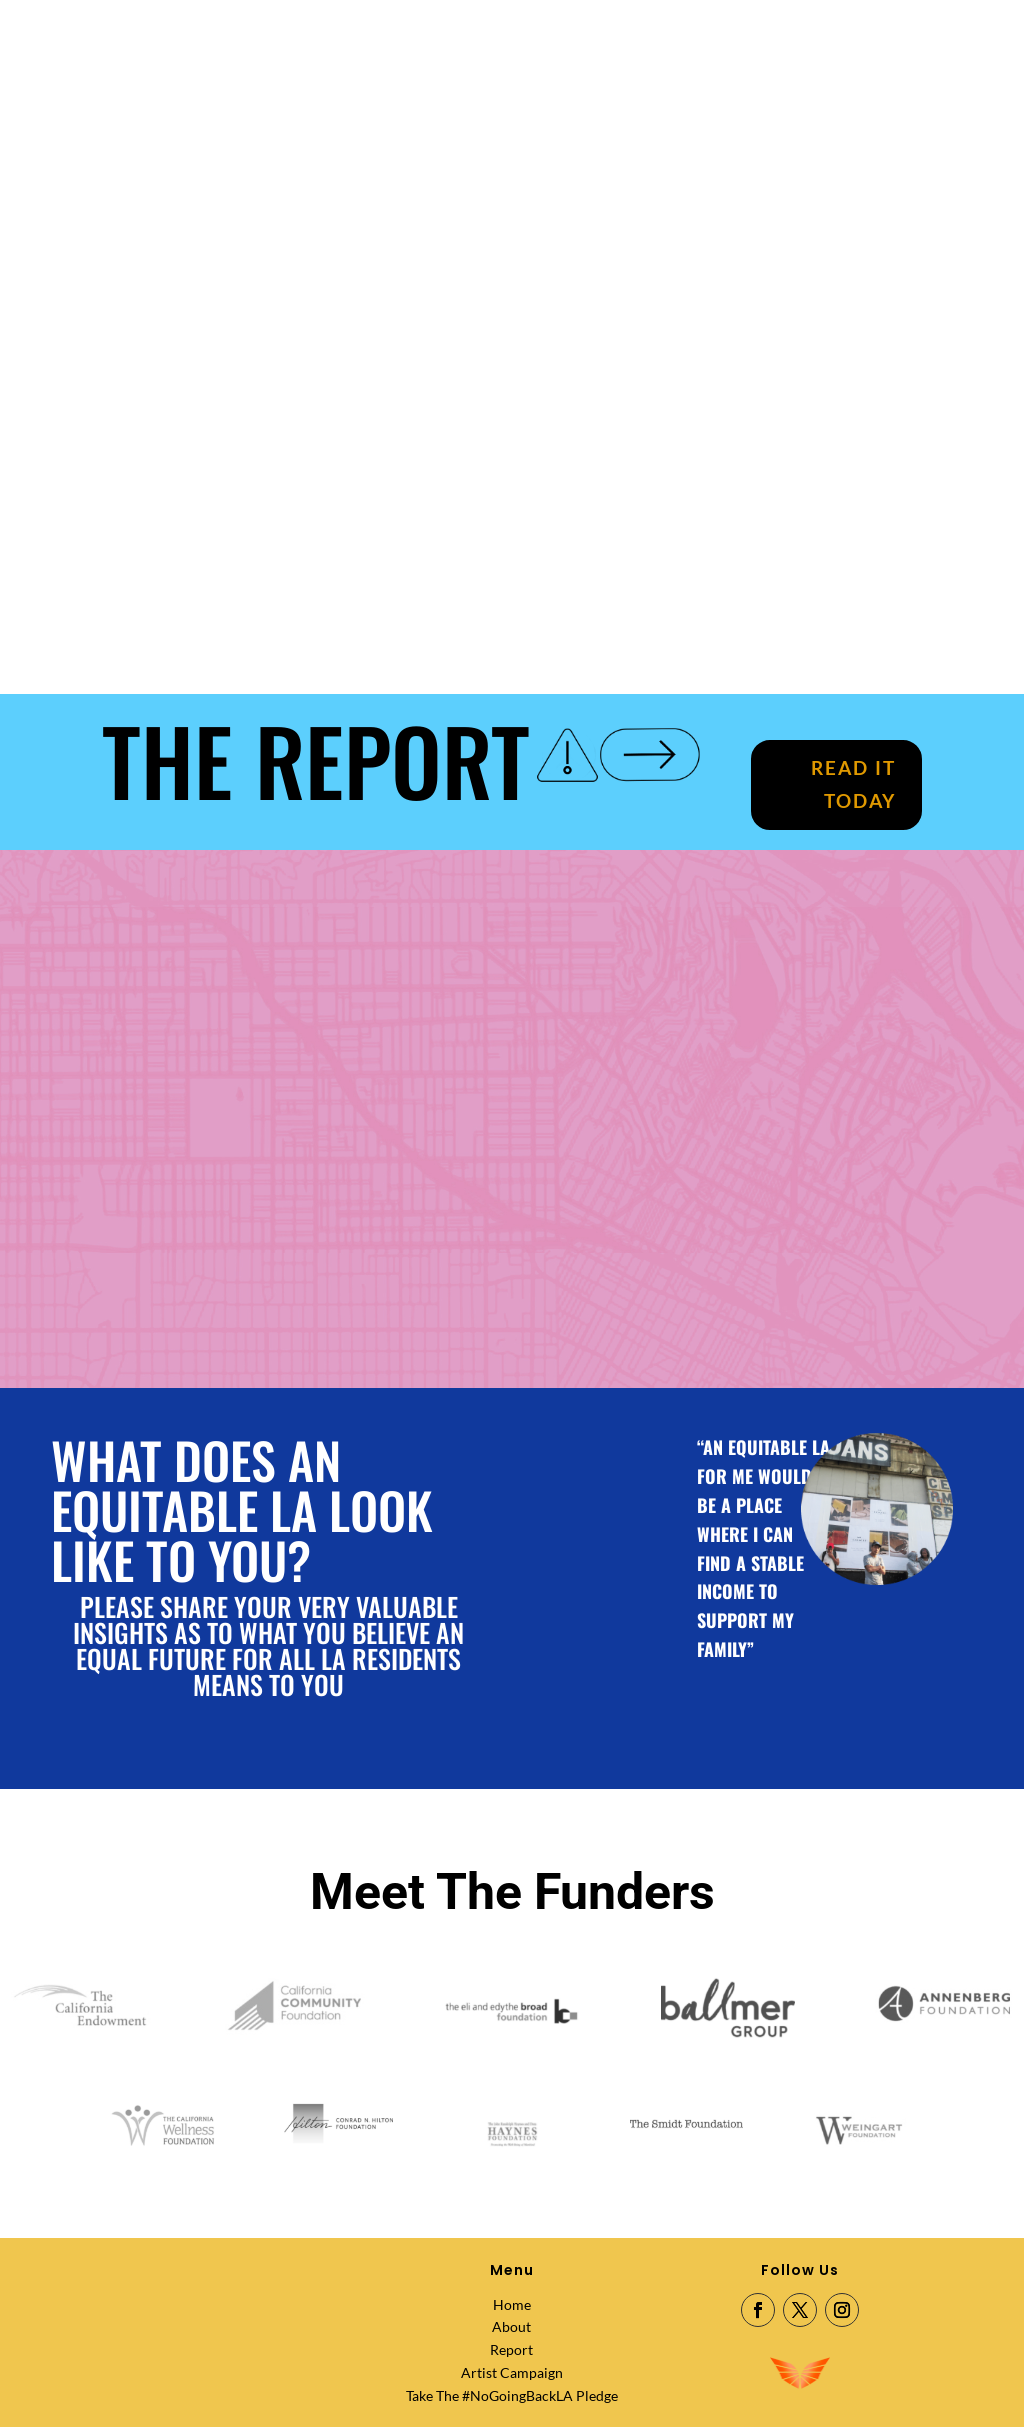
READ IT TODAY (853, 783)
